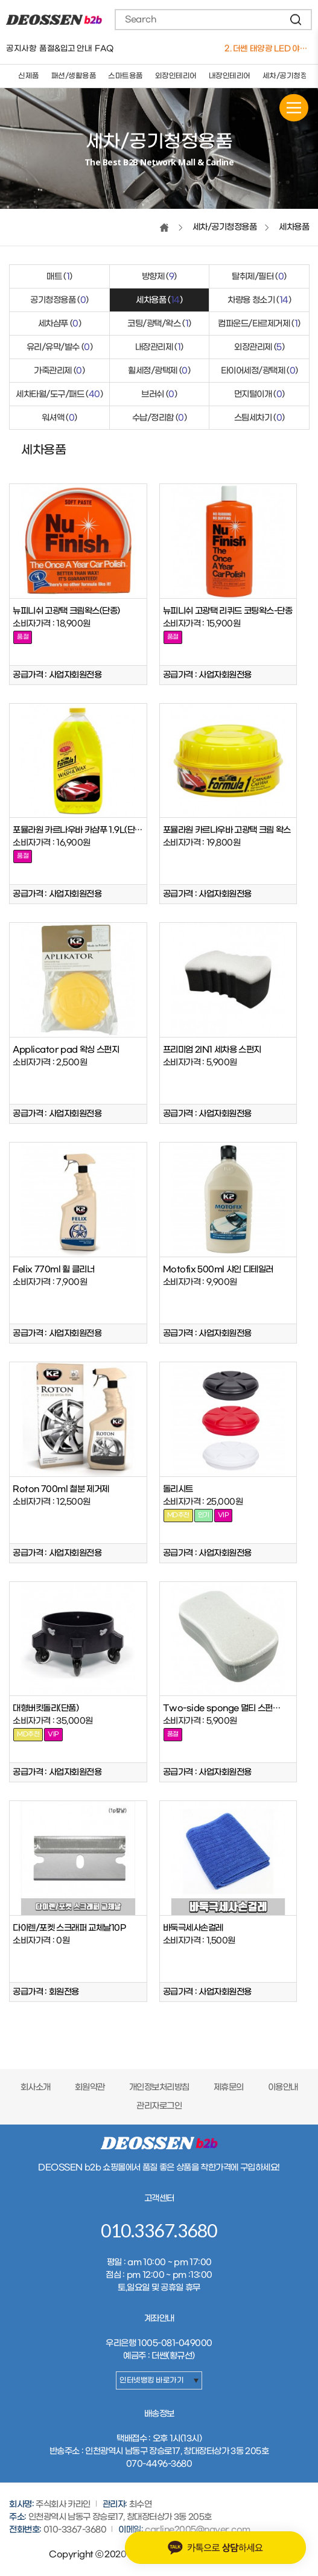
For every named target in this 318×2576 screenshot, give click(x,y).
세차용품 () (159, 300)
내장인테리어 (229, 76)
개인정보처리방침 (159, 2087)
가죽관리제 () (59, 371)
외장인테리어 (176, 76)
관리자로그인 (159, 2106)
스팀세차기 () (259, 418)
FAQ (104, 48)
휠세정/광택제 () (159, 371)
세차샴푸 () (59, 324)
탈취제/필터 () (259, 277)
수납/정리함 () (159, 418)
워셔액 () (59, 418)
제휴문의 (229, 2087)
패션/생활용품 (74, 76)
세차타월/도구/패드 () (59, 394)
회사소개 (36, 2087)
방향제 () (159, 277)
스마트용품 (125, 76)
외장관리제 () (259, 347)
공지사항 (21, 48)
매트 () (59, 277)
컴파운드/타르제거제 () (259, 324)
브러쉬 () (159, 394)
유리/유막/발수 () (60, 347)
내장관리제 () (159, 347)
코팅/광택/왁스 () (159, 324)
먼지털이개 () (259, 394)
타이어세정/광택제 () (259, 371)
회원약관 (90, 2087)
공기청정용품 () (59, 300)
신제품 (28, 76)
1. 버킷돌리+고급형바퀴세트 (266, 48)
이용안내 (283, 2087)
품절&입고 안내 (65, 48)
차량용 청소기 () (259, 300)
